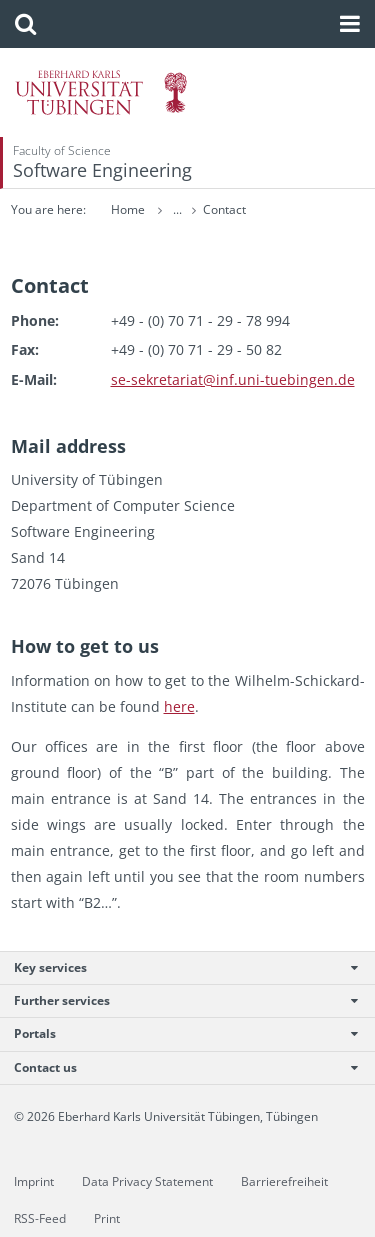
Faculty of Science (62, 150)
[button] (25, 24)
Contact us (177, 1067)
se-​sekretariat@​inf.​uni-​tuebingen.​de (233, 379)
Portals (177, 1033)
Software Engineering (102, 170)
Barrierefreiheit (284, 1181)
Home (128, 209)
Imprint (34, 1181)
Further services (177, 1000)
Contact (224, 209)
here (179, 706)
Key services (177, 967)
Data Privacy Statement (147, 1181)
